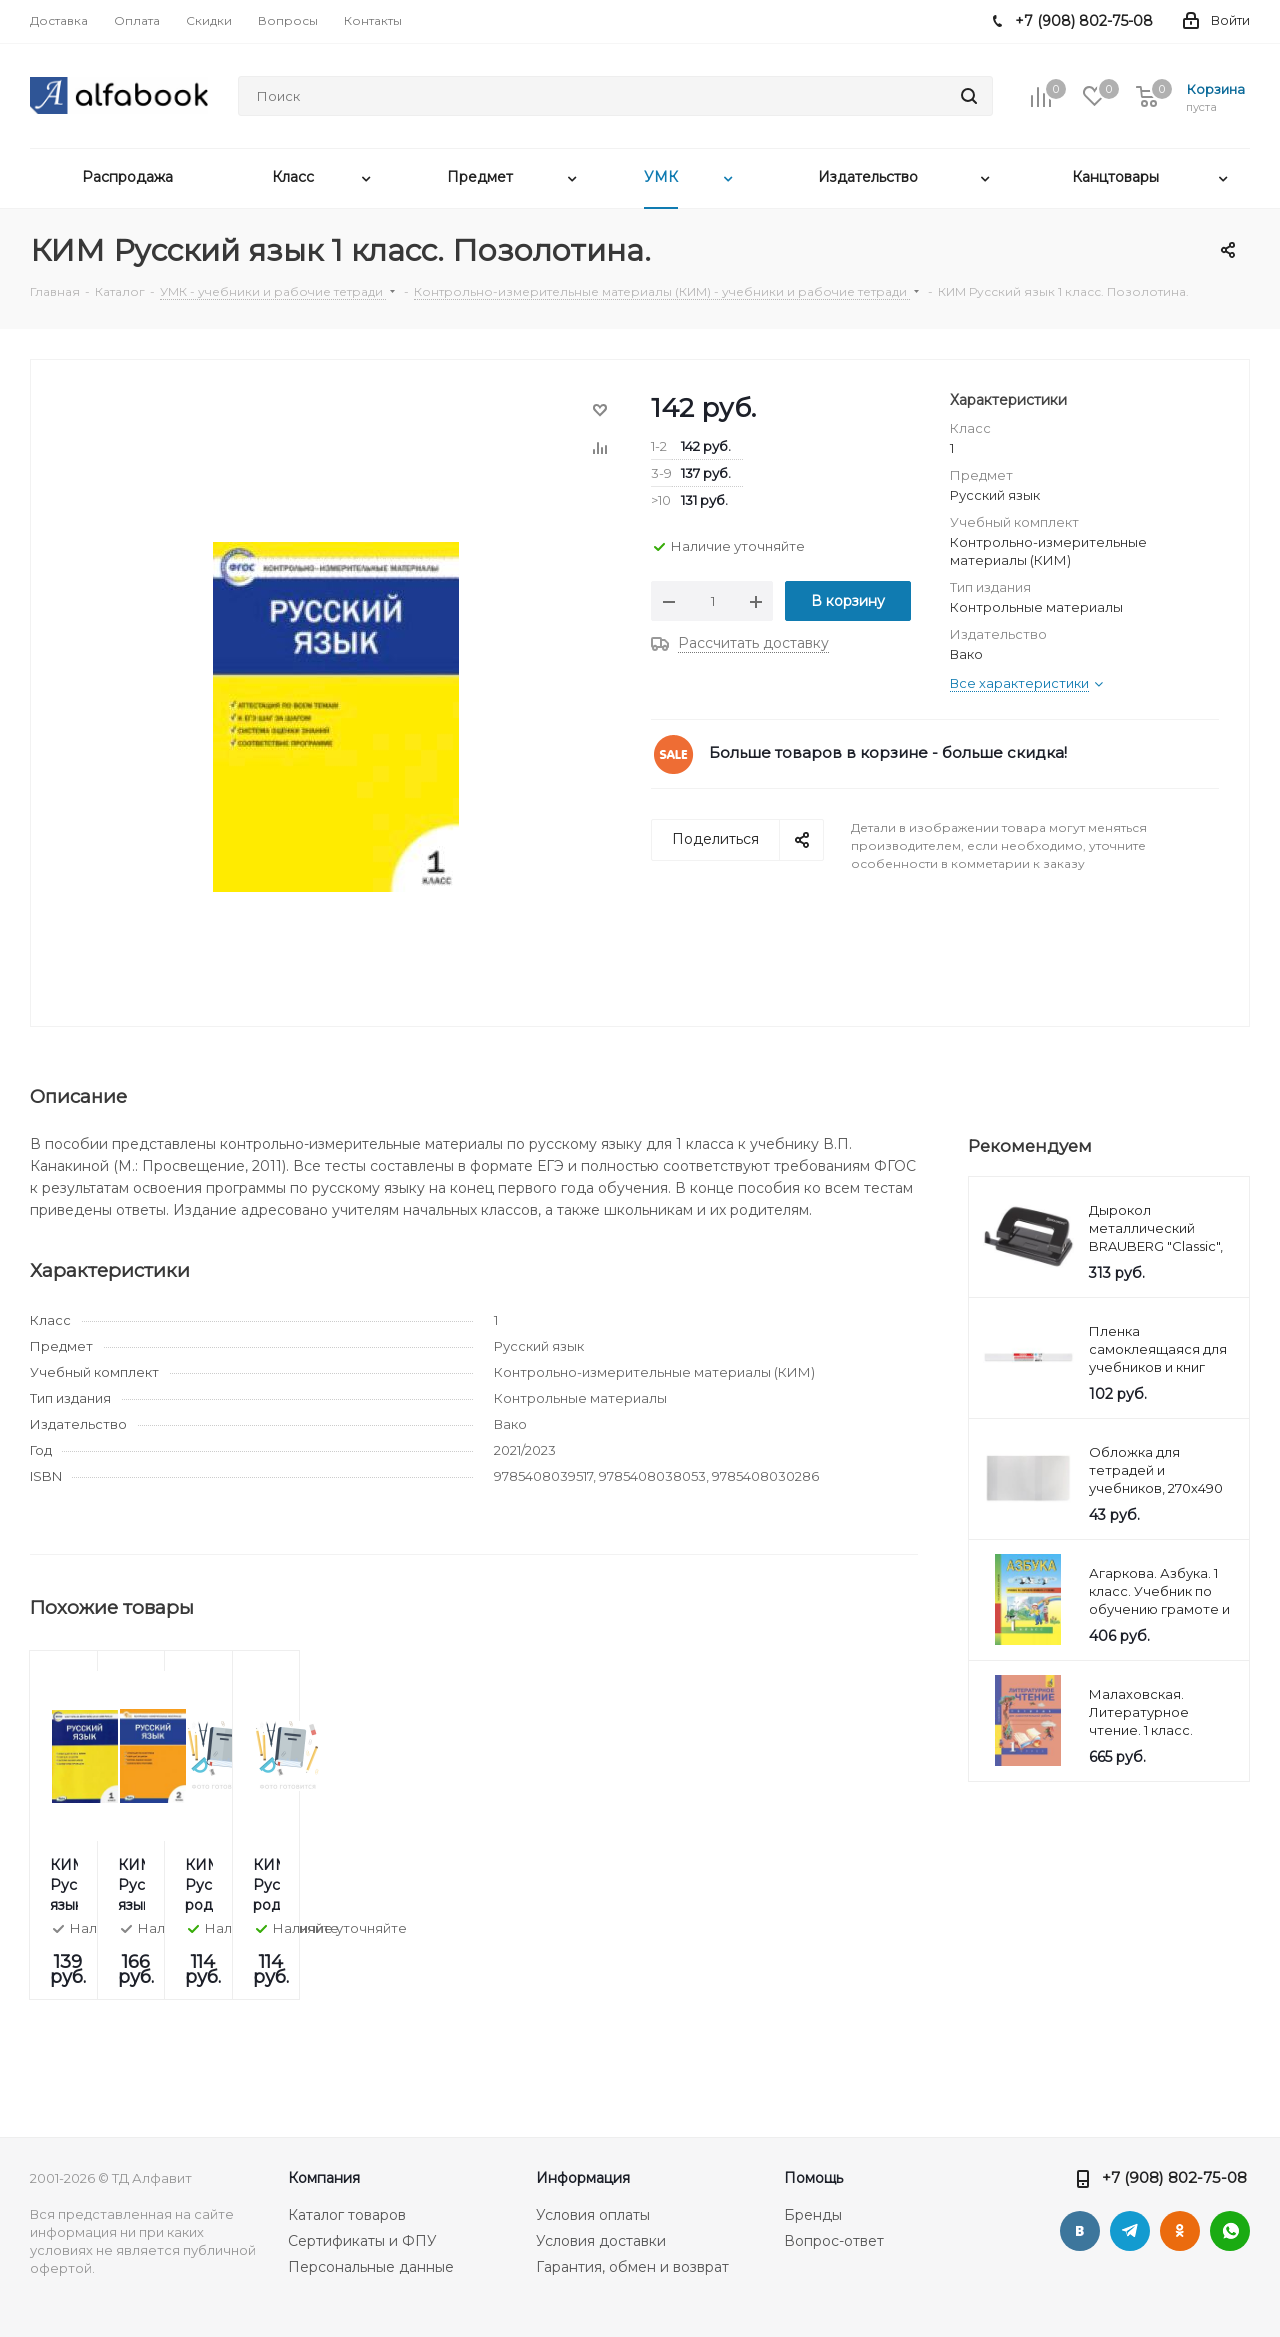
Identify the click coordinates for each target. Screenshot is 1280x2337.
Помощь (813, 2178)
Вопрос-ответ (834, 2241)
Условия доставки (601, 2241)
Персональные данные (371, 2267)
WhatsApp (1230, 2231)
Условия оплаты (593, 2215)
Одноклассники (1180, 2231)
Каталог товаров (347, 2215)
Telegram (1130, 2231)
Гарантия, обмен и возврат (632, 2267)
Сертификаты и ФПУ (362, 2241)
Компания (324, 2178)
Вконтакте (1080, 2231)
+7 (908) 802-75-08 (1174, 2177)
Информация (583, 2178)
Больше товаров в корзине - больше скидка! (888, 752)
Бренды (813, 2215)
